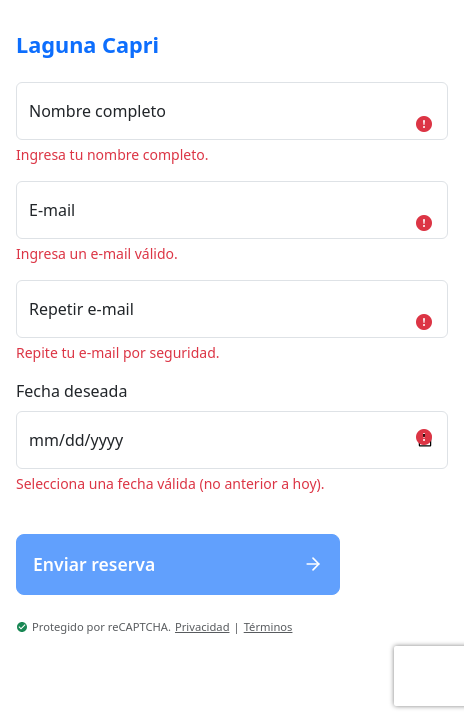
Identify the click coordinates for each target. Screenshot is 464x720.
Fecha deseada (71, 391)
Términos (268, 626)
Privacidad (202, 626)
